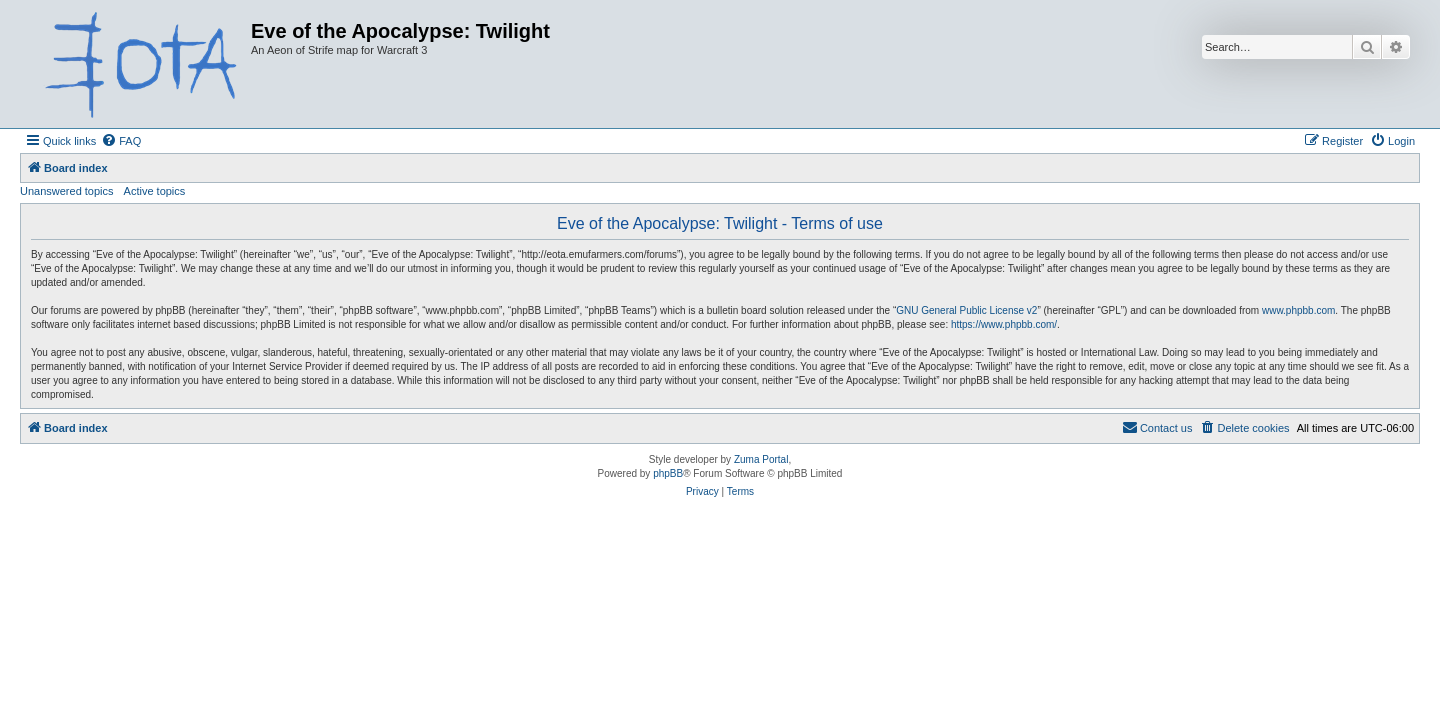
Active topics (155, 191)
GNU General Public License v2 (966, 310)
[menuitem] (121, 141)
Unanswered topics (67, 191)
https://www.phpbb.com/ (1004, 324)
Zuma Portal (761, 459)
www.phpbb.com (1298, 310)
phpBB (668, 473)
